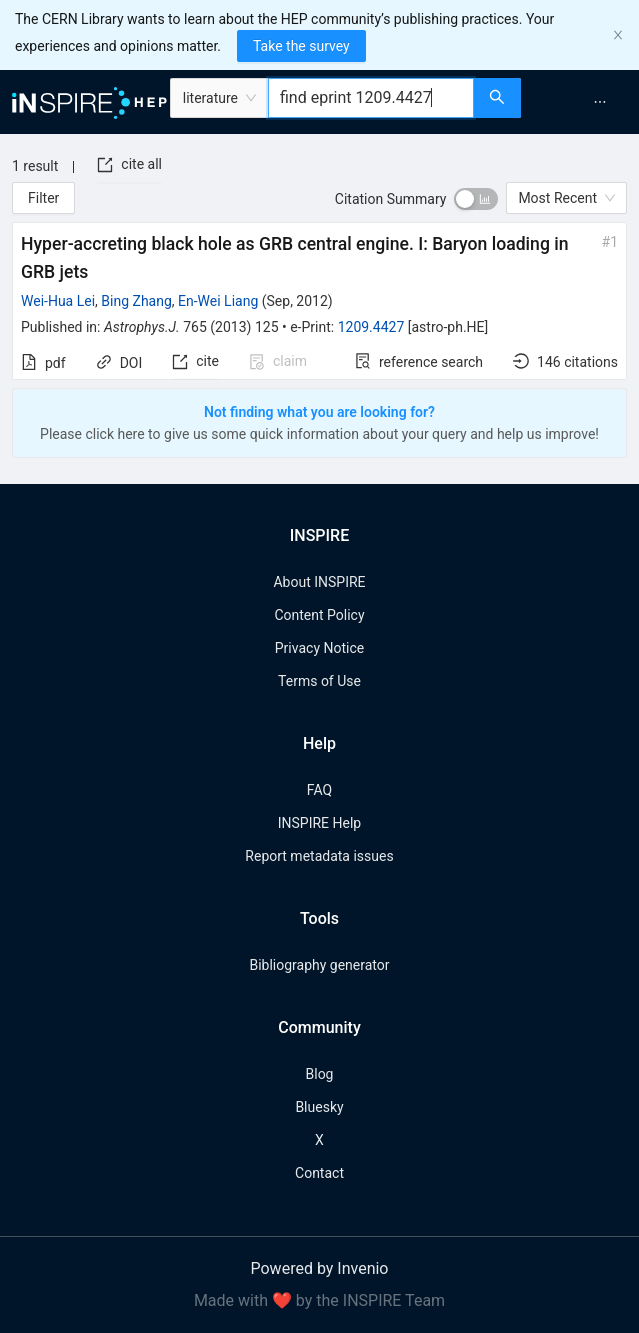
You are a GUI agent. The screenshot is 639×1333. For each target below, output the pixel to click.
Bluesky (319, 1107)
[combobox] (371, 98)
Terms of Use (319, 681)
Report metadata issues (319, 856)
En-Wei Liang (218, 301)
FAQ (319, 790)
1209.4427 (371, 327)
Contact (319, 1173)
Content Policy (319, 615)
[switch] (476, 199)
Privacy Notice (319, 648)
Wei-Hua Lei (58, 301)
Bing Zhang (136, 301)
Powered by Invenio (320, 1268)
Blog (320, 1074)
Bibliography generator (319, 965)
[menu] (582, 102)
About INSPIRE (319, 582)
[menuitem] (600, 102)
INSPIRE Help (319, 823)
